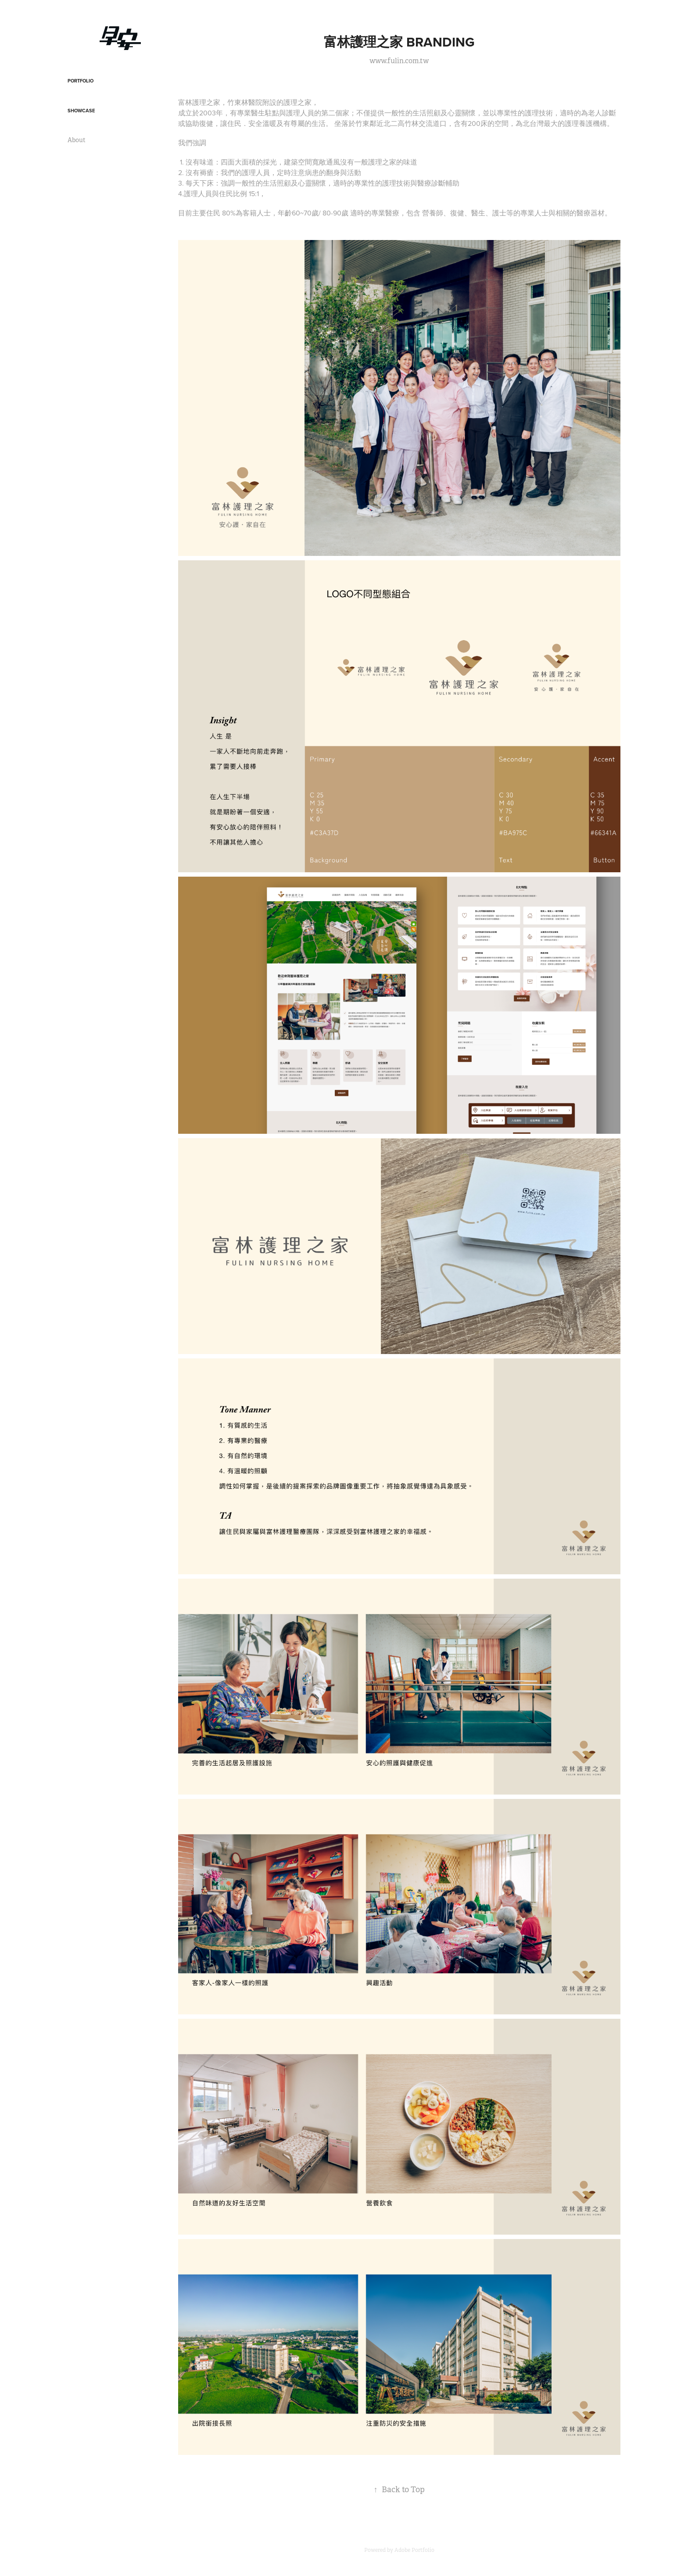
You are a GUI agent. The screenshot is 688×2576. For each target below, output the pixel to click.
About (77, 140)
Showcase (81, 110)
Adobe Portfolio (414, 2550)
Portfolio (80, 80)
